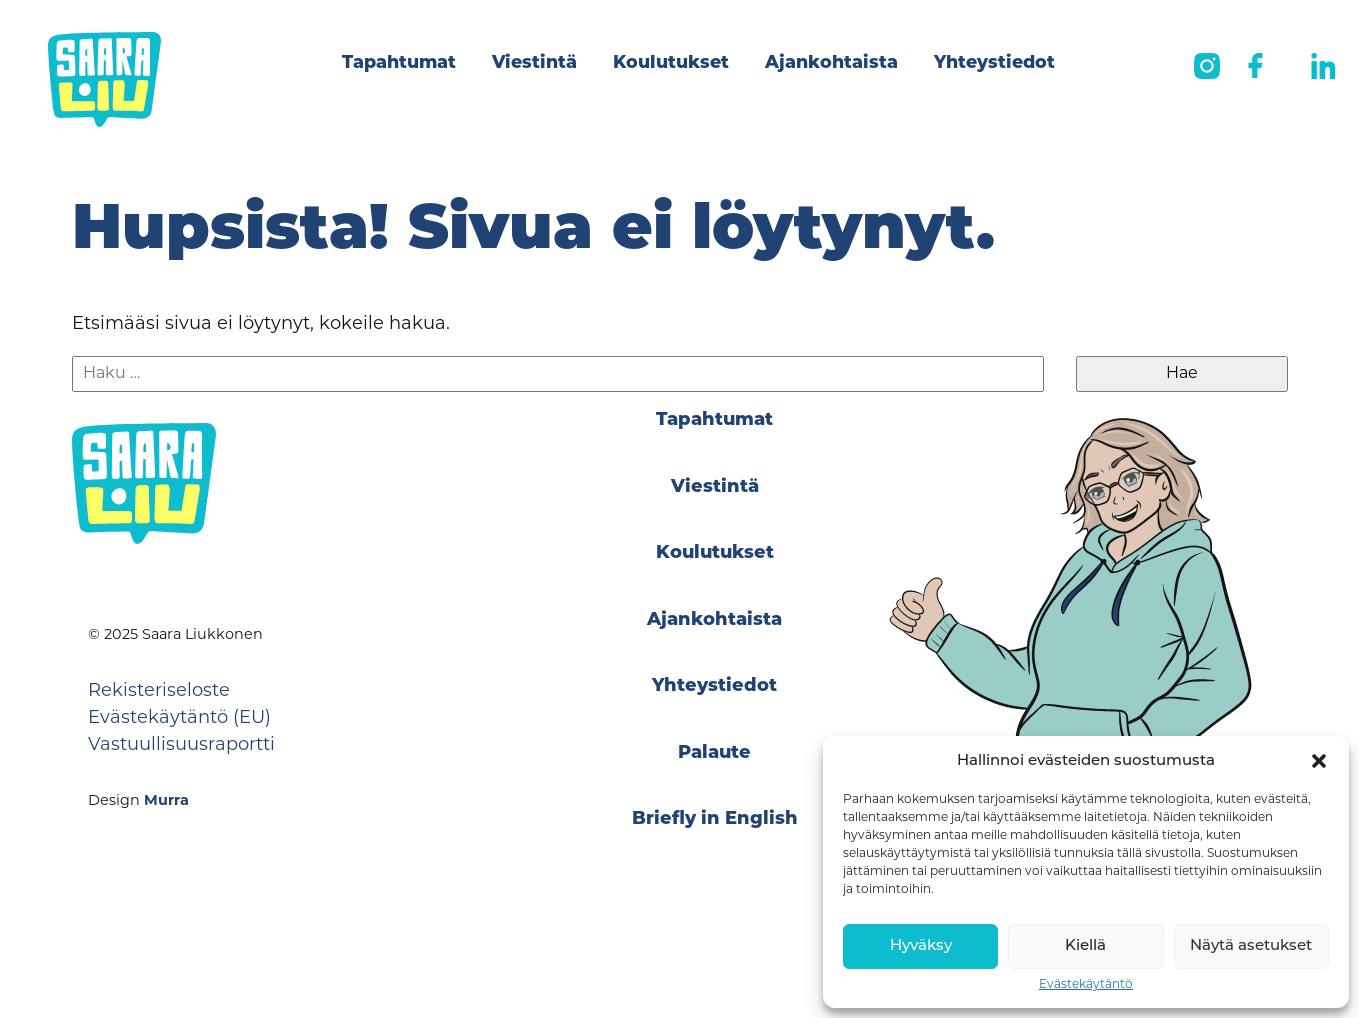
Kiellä (1085, 946)
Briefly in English (715, 819)
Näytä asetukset (1251, 946)
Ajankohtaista (831, 63)
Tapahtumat (399, 63)
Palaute (714, 753)
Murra (166, 801)
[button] (1319, 761)
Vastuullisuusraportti (181, 745)
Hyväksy (921, 946)
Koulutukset (671, 63)
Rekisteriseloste (159, 691)
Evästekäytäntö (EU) (179, 718)
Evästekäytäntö (1086, 985)
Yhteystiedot (994, 63)
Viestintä (534, 63)
